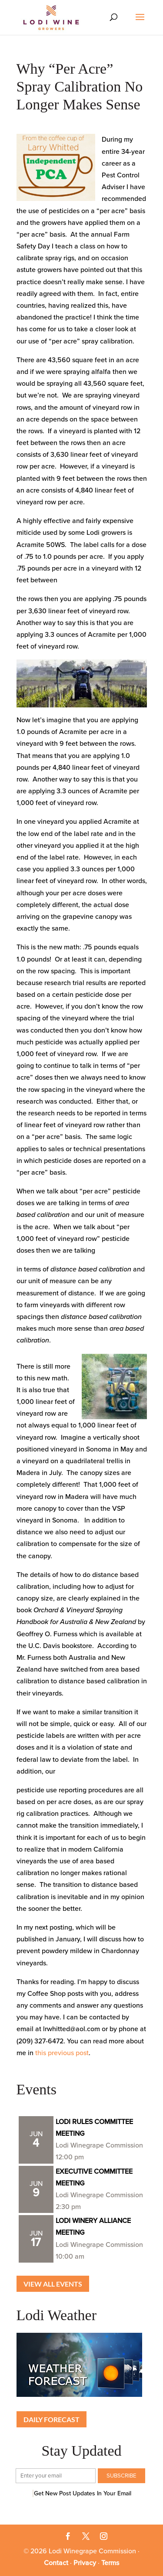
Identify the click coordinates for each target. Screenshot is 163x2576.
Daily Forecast (51, 2419)
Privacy (84, 2563)
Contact (56, 2563)
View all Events (52, 2284)
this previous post (62, 2053)
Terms (110, 2563)
